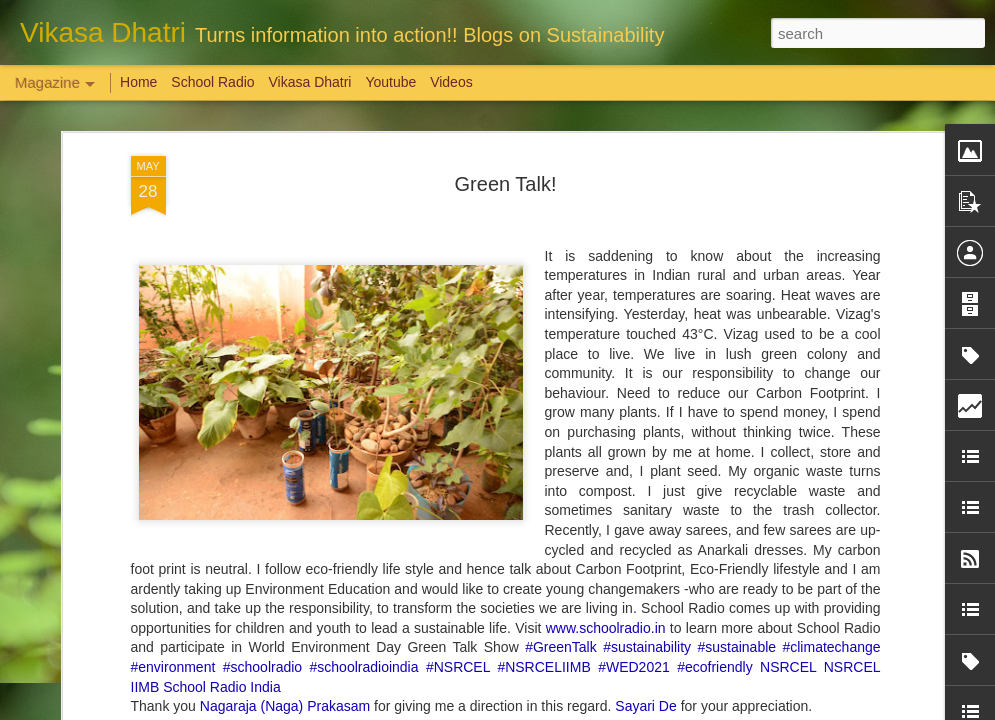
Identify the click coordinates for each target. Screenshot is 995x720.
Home (138, 82)
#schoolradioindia (364, 227)
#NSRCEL (458, 227)
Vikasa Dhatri (309, 82)
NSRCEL (788, 227)
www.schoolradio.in (606, 187)
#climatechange (831, 207)
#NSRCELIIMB (543, 227)
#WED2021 (634, 227)
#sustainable (736, 207)
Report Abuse (618, 709)
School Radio (212, 82)
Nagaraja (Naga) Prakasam (285, 266)
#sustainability (647, 207)
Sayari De (645, 266)
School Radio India (222, 246)
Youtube (390, 82)
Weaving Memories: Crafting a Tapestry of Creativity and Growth (161, 604)
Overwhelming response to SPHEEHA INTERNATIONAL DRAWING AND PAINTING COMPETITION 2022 (875, 631)
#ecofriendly (715, 227)
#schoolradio (262, 227)
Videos (451, 82)
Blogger (560, 709)
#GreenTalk (561, 207)
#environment (173, 227)
